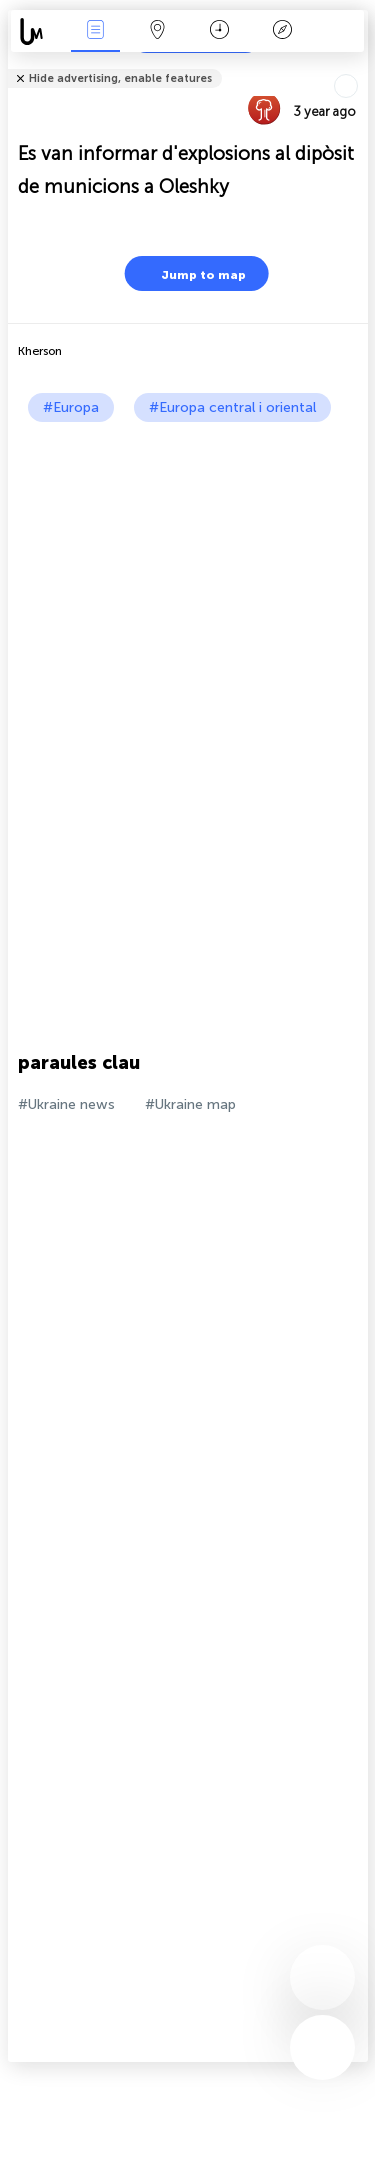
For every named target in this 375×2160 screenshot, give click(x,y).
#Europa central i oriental (232, 407)
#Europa (71, 407)
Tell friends (359, 65)
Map (158, 31)
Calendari (219, 31)
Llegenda (282, 31)
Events (95, 31)
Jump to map (191, 273)
